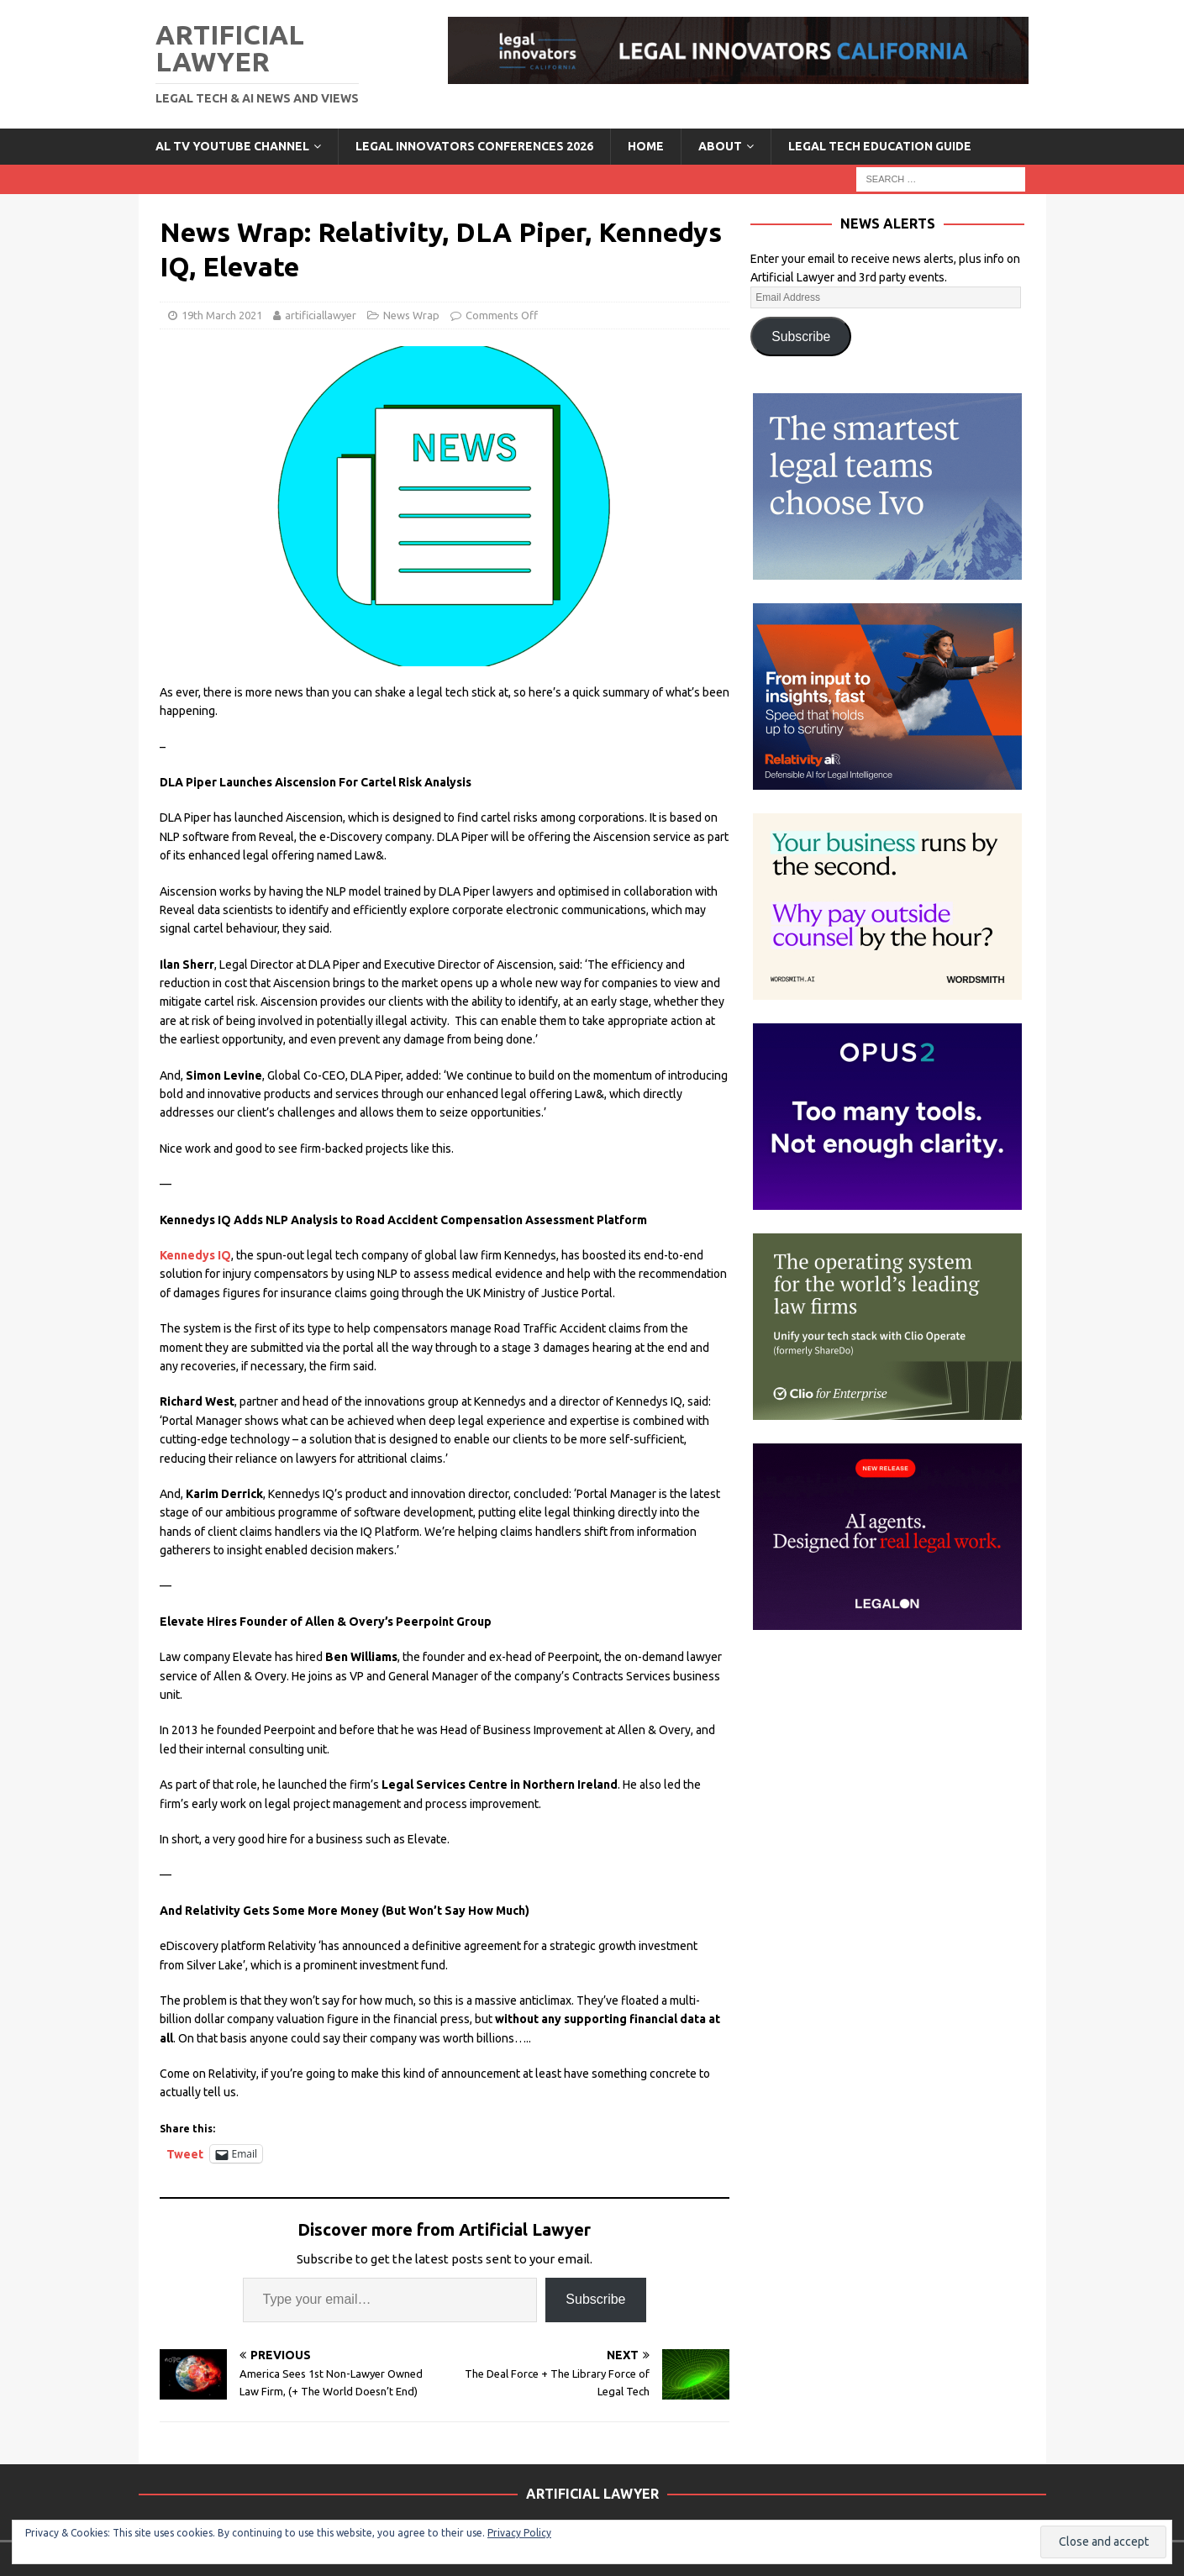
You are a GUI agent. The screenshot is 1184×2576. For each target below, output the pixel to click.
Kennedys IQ (195, 1255)
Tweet (184, 2154)
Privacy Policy (519, 2532)
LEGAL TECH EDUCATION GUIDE (879, 146)
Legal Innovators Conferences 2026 (474, 146)
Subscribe (595, 2299)
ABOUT (720, 146)
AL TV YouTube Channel (232, 146)
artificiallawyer (320, 315)
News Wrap (411, 315)
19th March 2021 (222, 315)
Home (646, 146)
